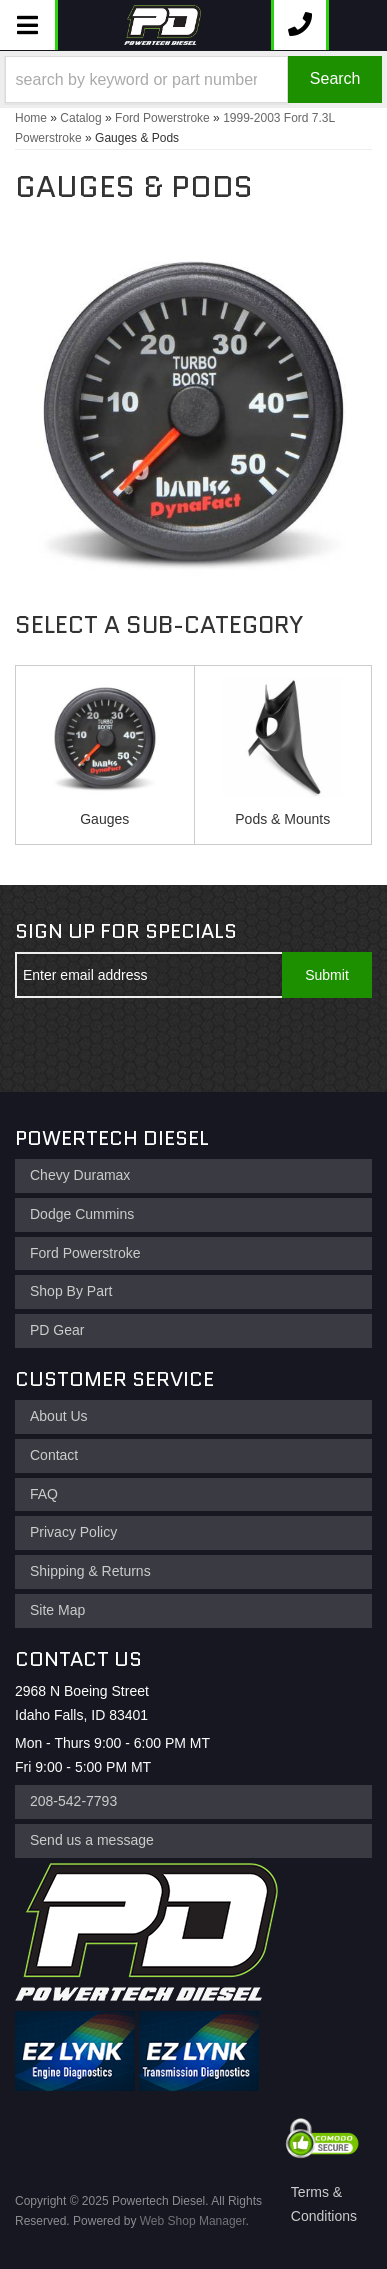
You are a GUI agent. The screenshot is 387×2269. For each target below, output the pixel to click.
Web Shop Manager (193, 2221)
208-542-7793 (73, 1801)
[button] (193, 79)
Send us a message (92, 1840)
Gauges (104, 819)
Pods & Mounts (282, 819)
